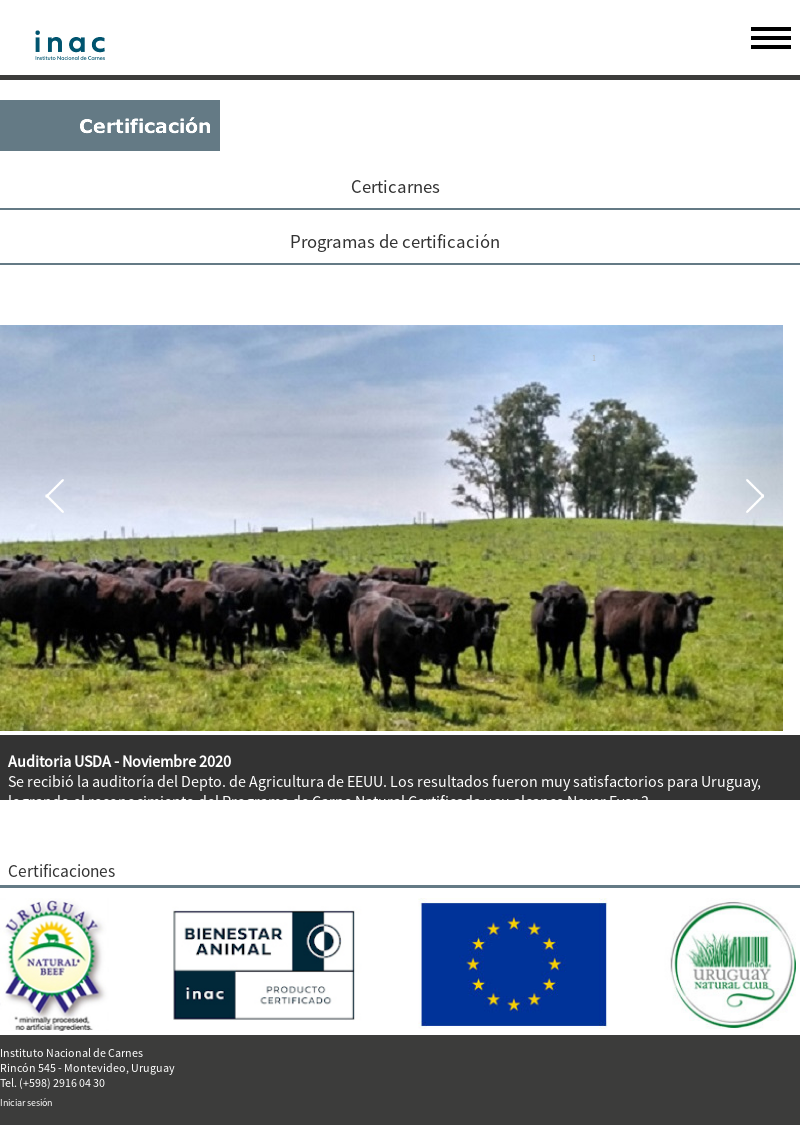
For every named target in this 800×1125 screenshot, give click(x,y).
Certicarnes (395, 186)
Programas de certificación (395, 241)
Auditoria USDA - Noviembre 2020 (119, 761)
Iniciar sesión (26, 1102)
